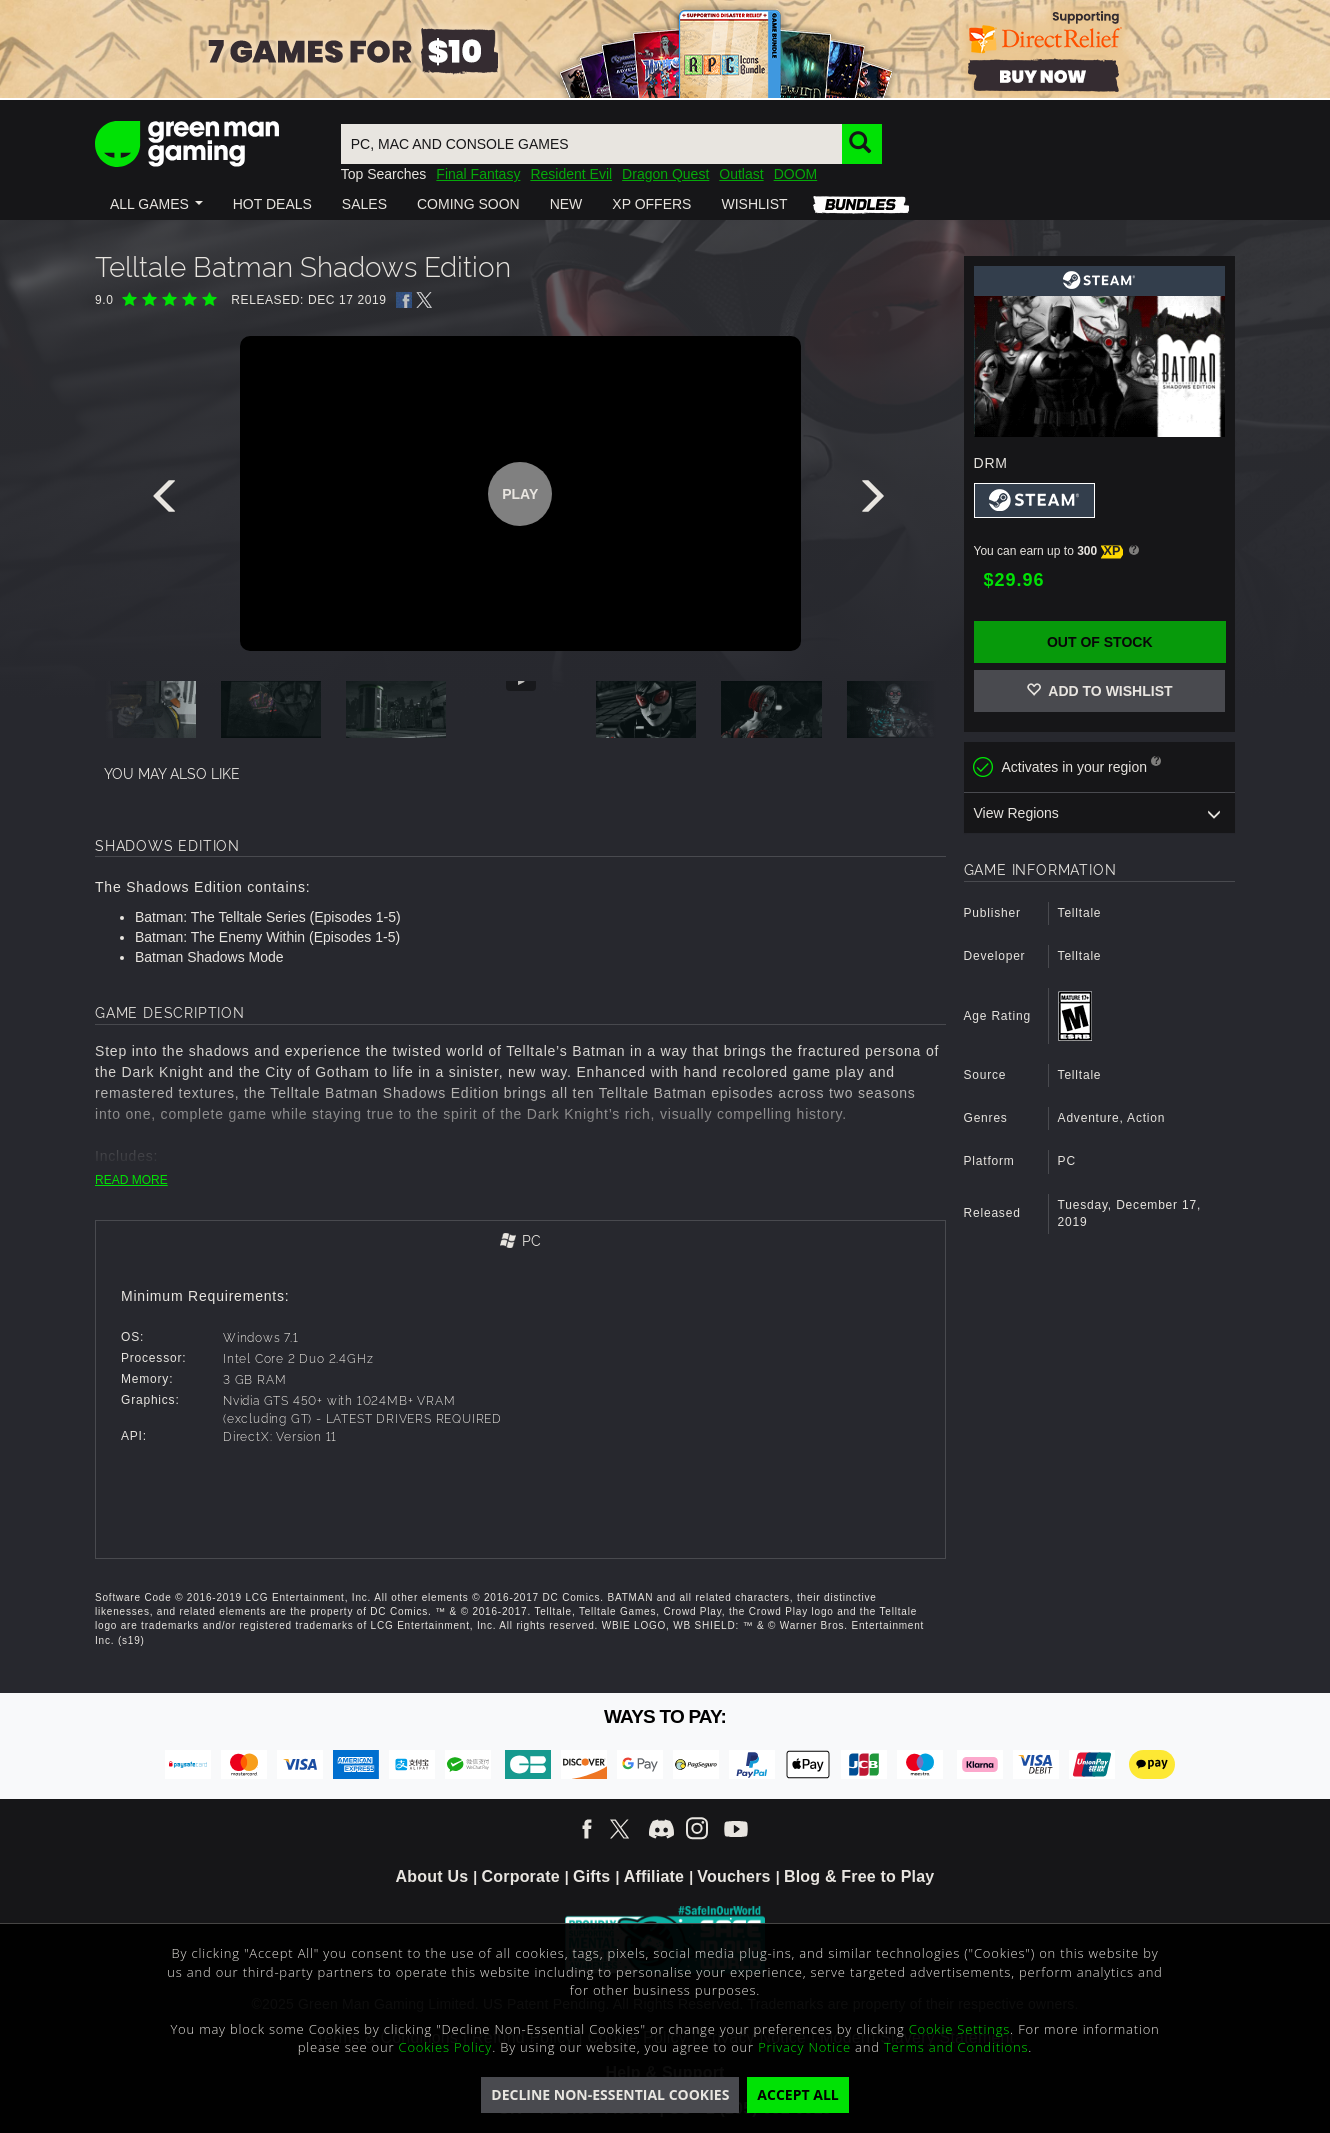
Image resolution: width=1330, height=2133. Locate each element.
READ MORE (131, 1180)
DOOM (796, 174)
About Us (432, 1876)
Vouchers (733, 1876)
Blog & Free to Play (859, 1876)
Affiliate (654, 1876)
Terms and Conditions (956, 2047)
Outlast (741, 174)
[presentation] (168, 501)
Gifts (591, 1876)
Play (520, 494)
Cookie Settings (959, 2029)
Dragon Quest (665, 174)
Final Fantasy (478, 174)
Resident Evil (571, 174)
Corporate (521, 1876)
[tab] (520, 1242)
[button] (156, 204)
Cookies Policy (446, 2047)
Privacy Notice (804, 2047)
